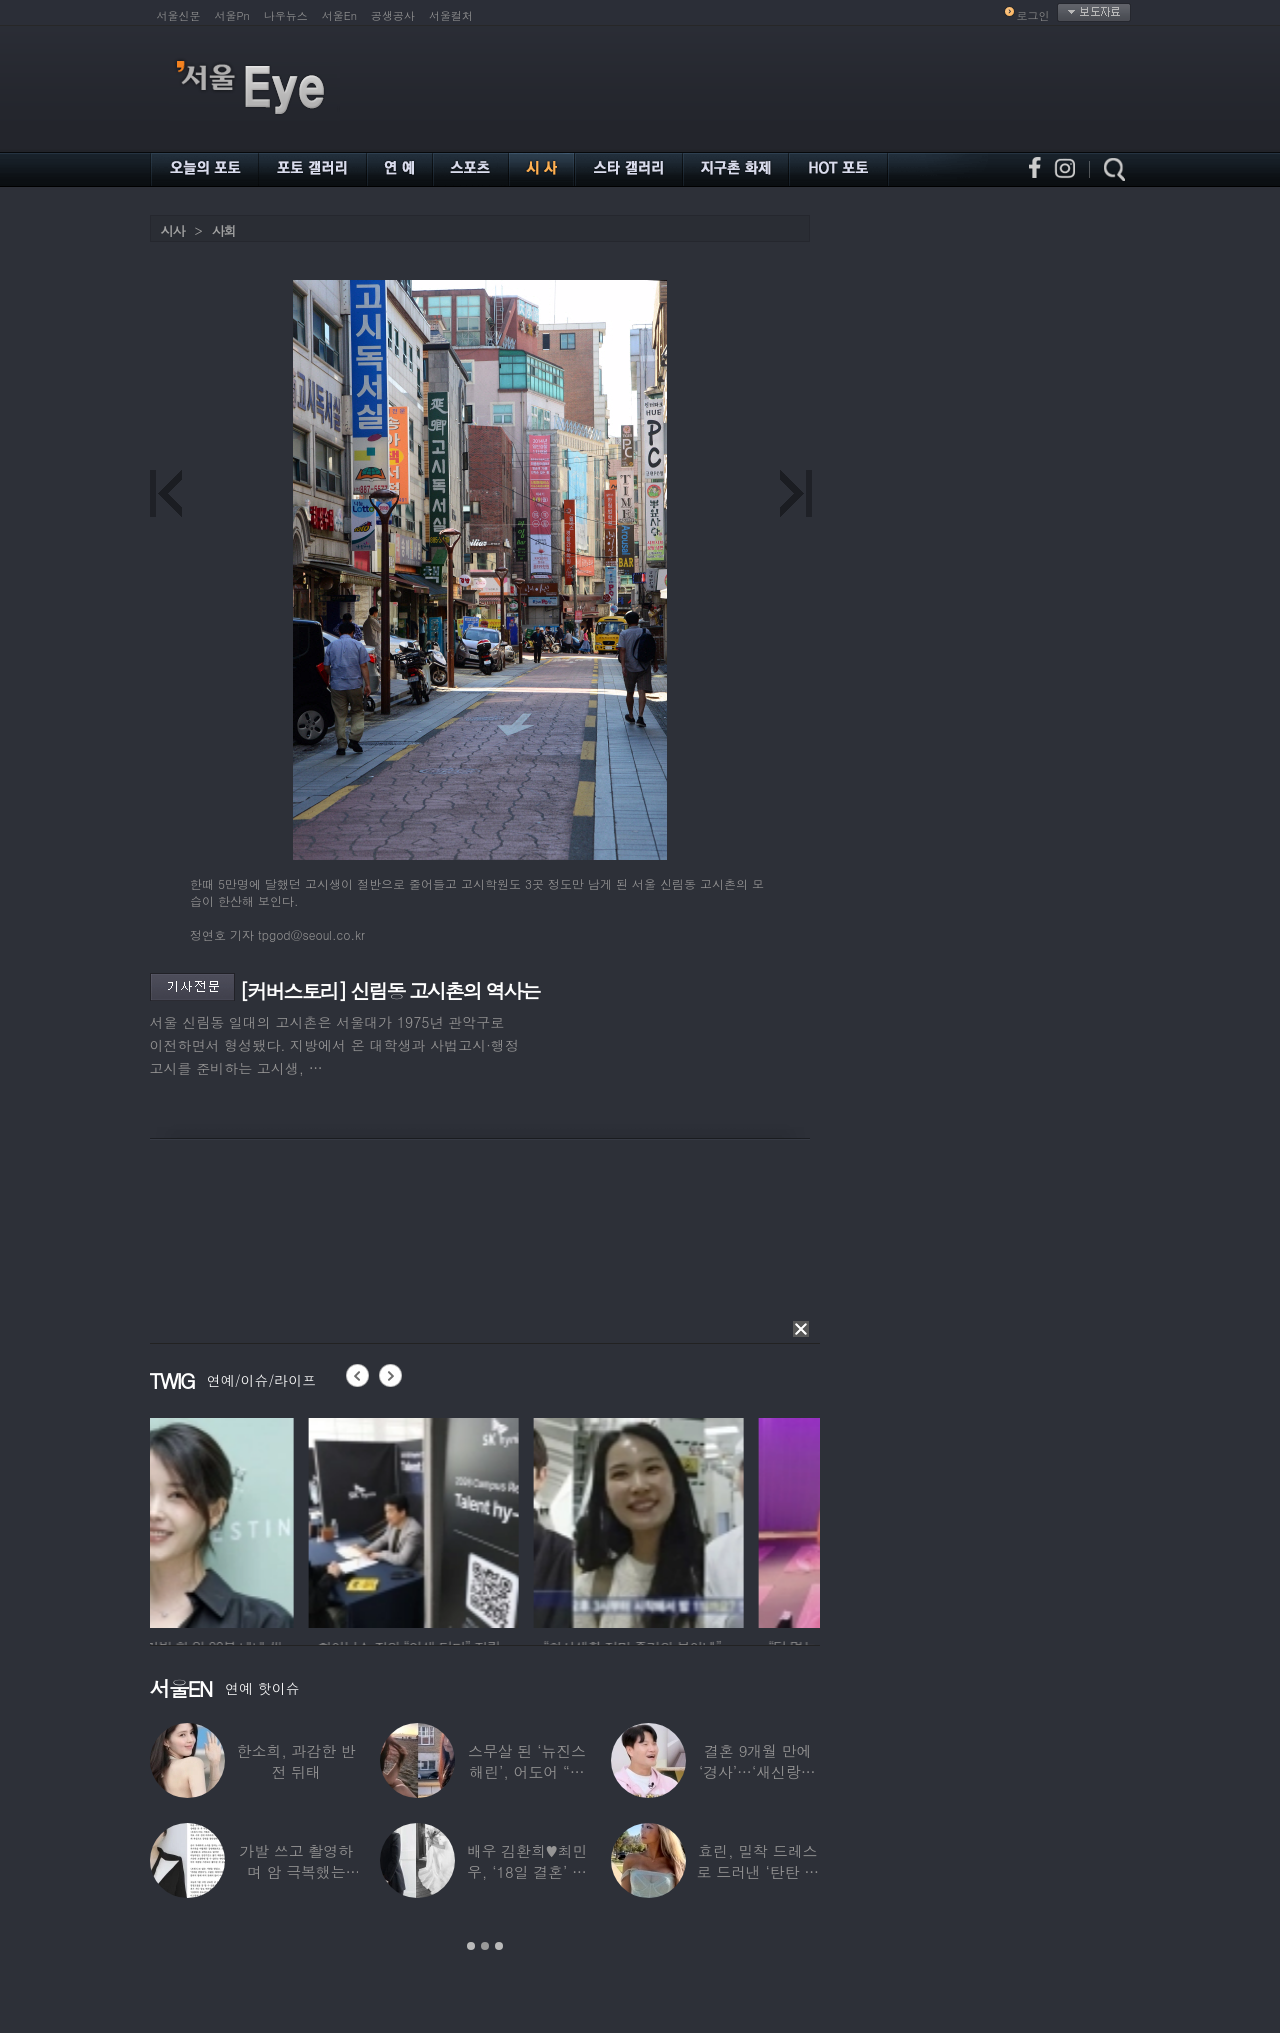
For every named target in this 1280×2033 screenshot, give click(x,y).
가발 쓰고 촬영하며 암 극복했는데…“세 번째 (296, 1871)
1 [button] (471, 1946)
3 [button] (499, 1946)
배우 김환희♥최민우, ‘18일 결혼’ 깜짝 (527, 1871)
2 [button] (485, 1946)
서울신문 (179, 15)
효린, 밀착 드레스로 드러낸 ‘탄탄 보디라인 (757, 1871)
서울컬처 (451, 15)
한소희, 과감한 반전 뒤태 (296, 1761)
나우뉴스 (286, 15)
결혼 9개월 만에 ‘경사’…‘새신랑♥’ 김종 (758, 1771)
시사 (173, 230)
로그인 (1033, 15)
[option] (255, 1520)
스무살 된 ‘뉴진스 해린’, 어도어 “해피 (527, 1771)
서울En (339, 15)
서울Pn (232, 15)
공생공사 (393, 15)
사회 (224, 230)
